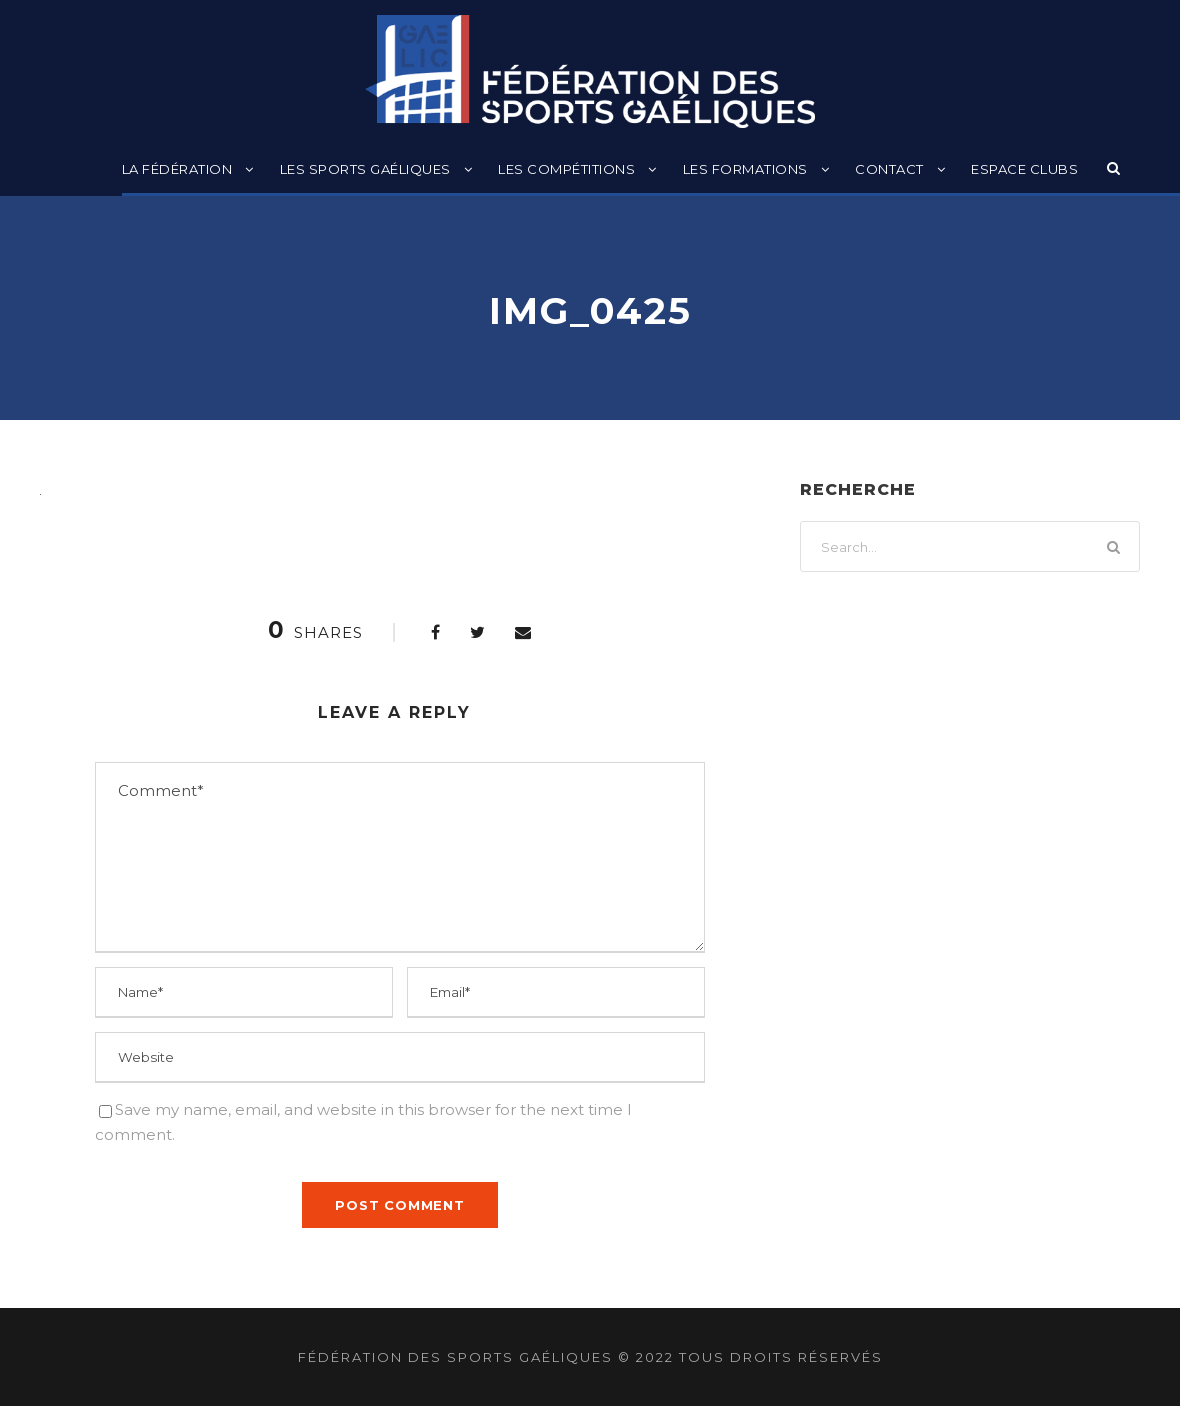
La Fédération (177, 169)
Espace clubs (1024, 169)
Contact (889, 169)
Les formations (745, 169)
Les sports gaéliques (365, 169)
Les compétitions (566, 169)
